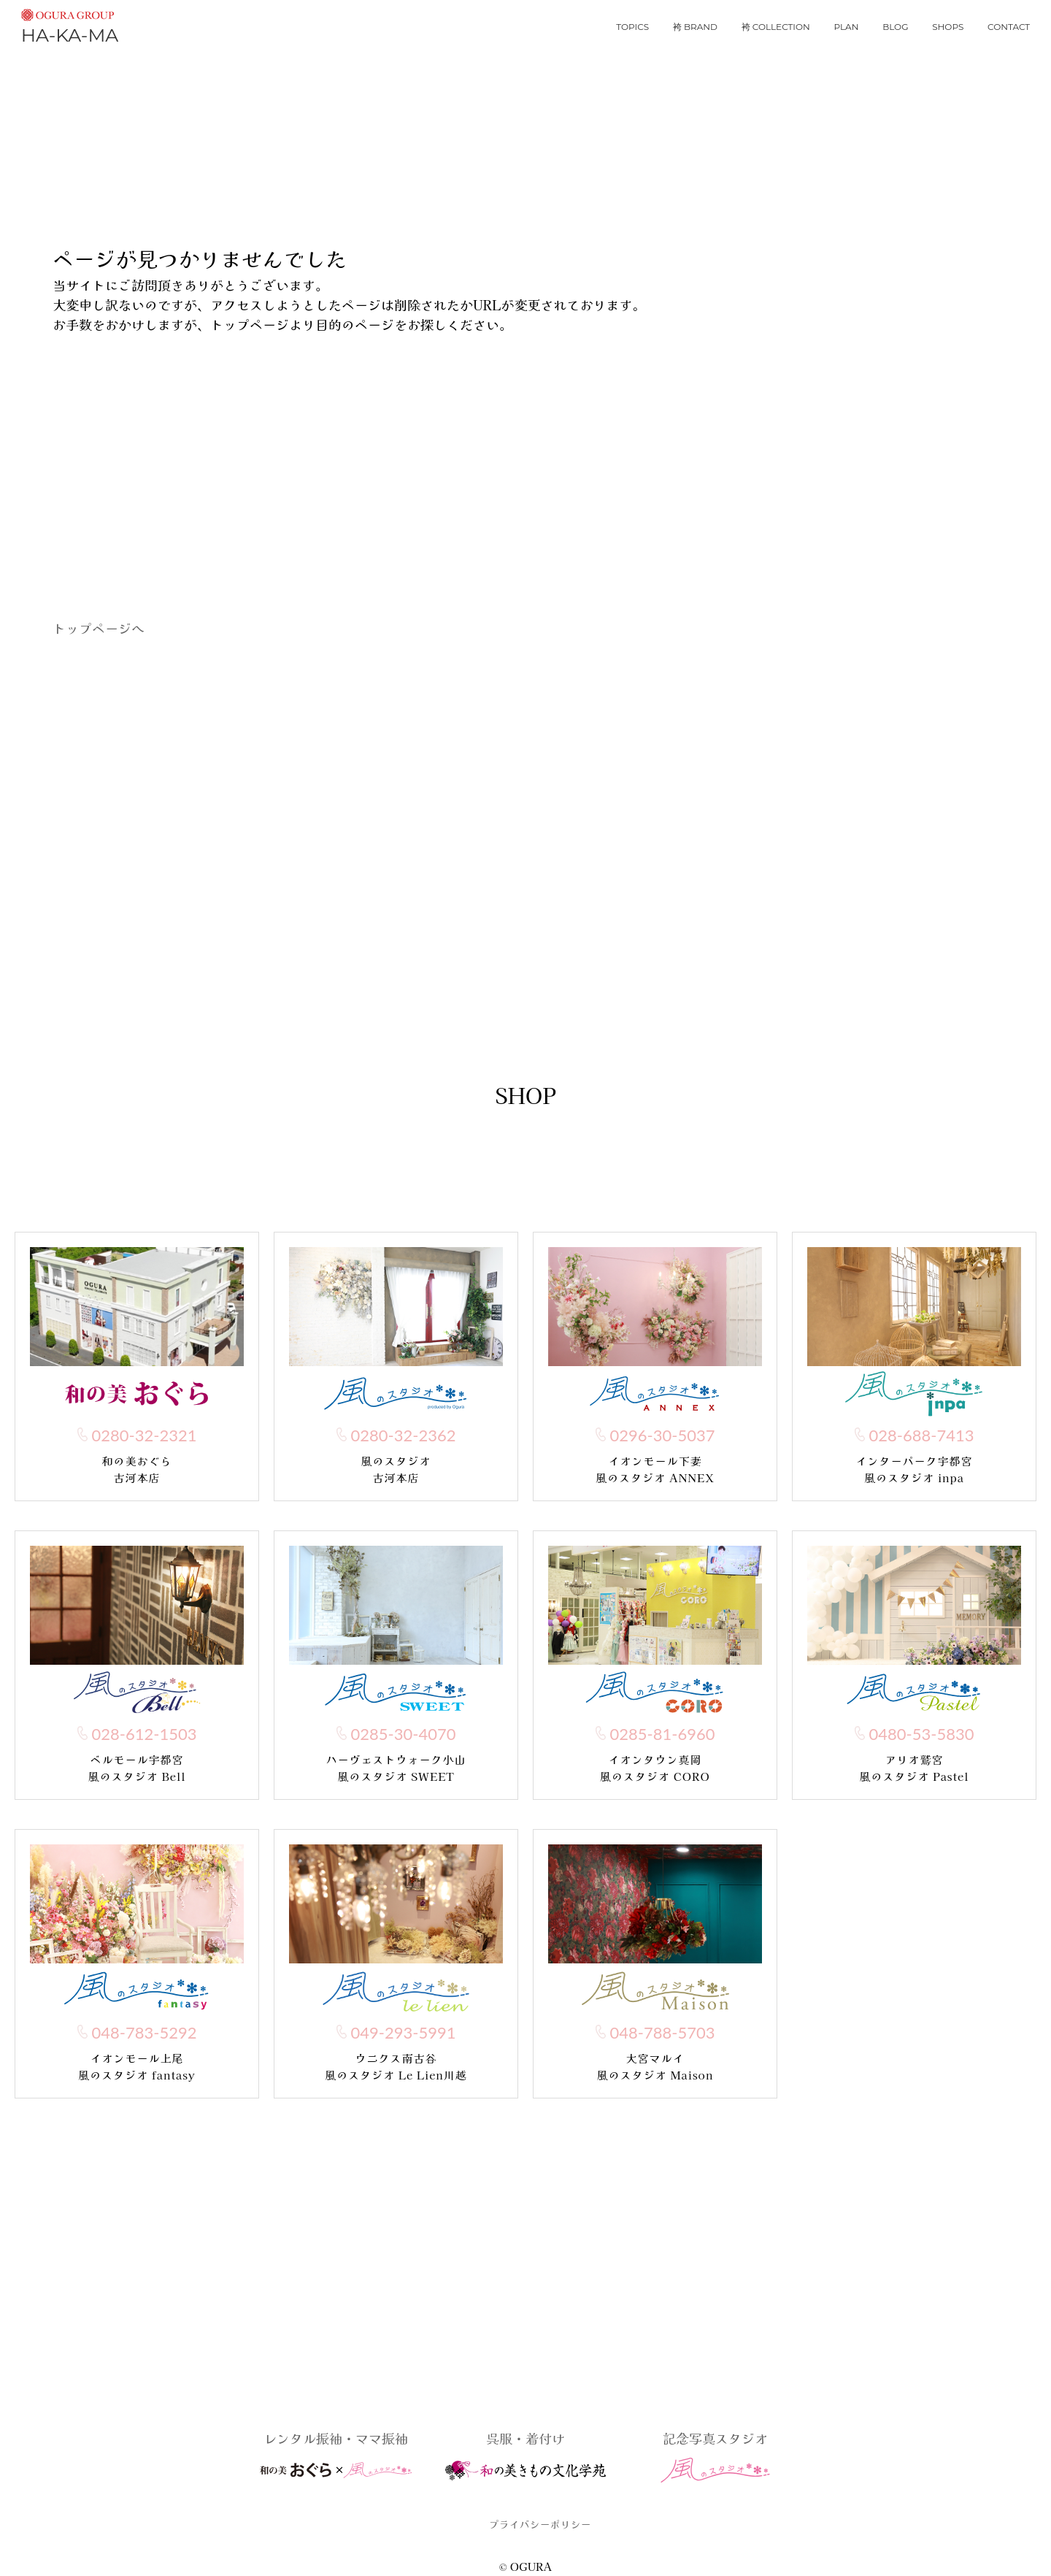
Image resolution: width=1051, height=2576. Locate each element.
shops (947, 26)
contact (1009, 26)
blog (895, 26)
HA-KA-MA (69, 24)
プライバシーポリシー (540, 2524)
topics (632, 26)
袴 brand (695, 26)
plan (846, 26)
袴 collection (776, 26)
